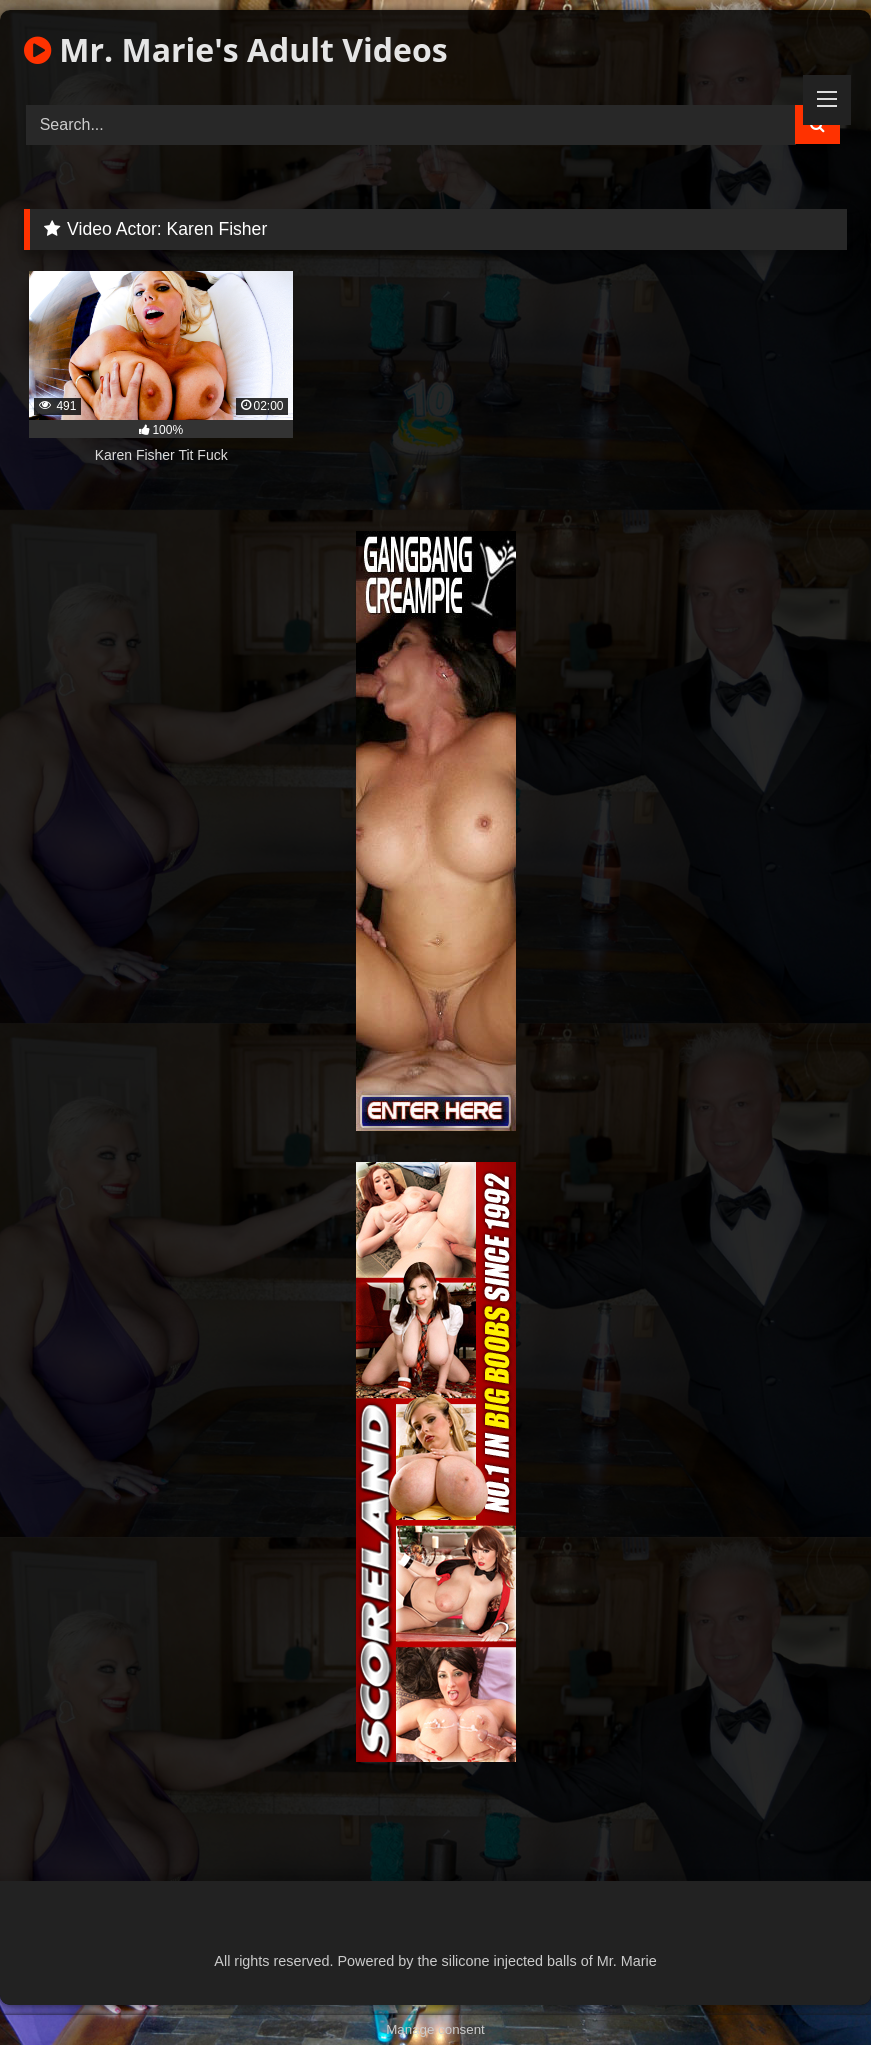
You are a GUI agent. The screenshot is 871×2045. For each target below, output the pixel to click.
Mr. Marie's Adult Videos (236, 49)
